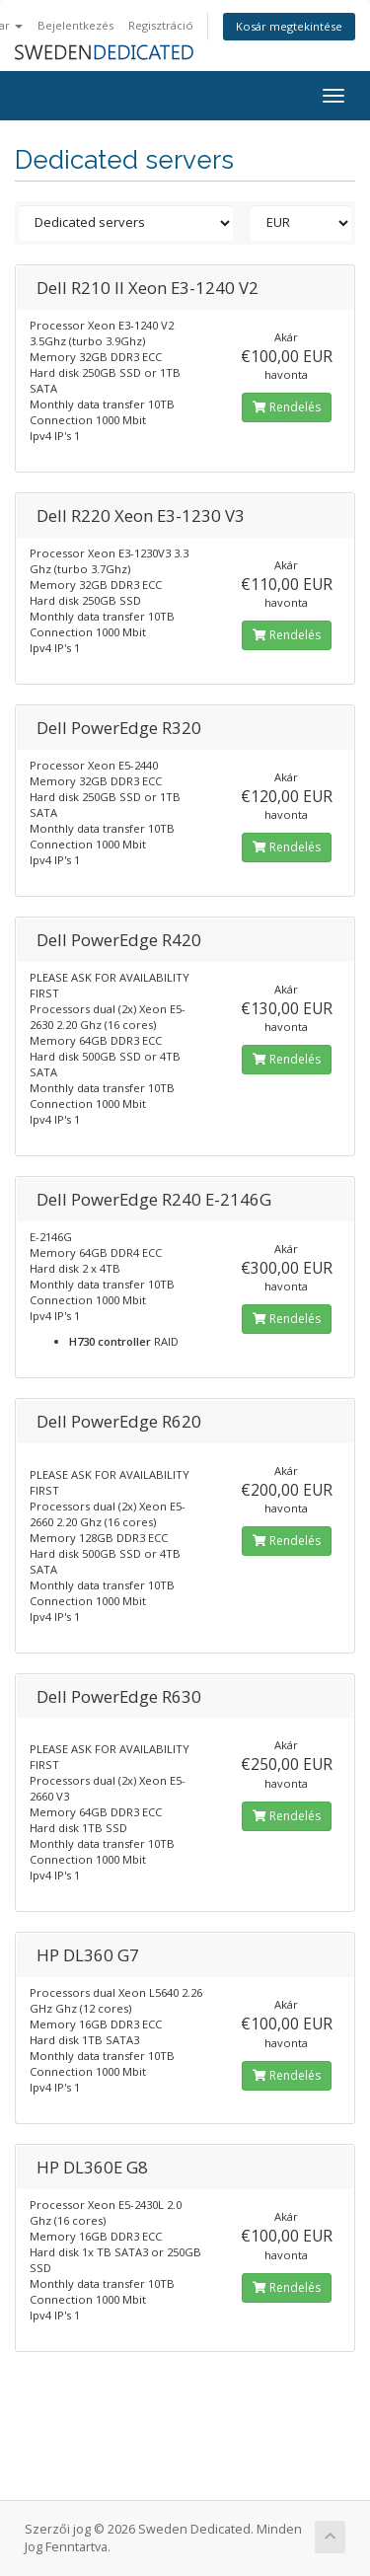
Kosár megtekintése (289, 26)
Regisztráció (160, 25)
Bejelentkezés (75, 25)
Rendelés (287, 407)
